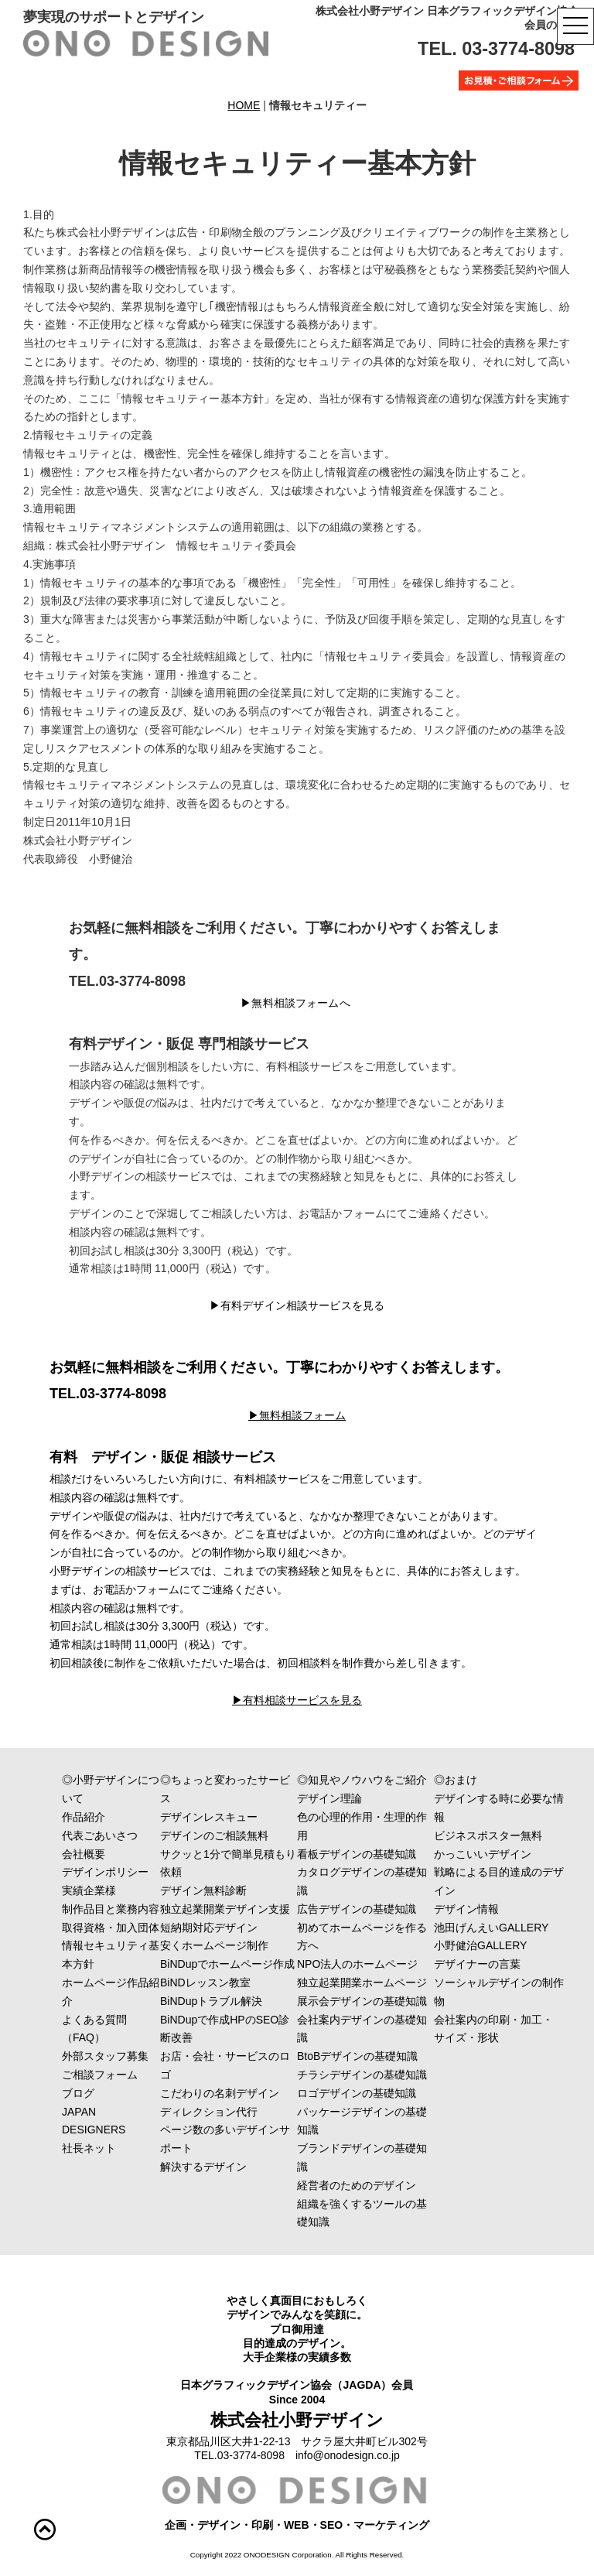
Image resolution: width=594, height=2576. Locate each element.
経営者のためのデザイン (356, 2185)
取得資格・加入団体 (127, 1927)
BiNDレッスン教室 (205, 1982)
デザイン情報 (466, 1909)
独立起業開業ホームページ (362, 1982)
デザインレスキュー (230, 1817)
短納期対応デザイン (209, 1927)
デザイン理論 (329, 1798)
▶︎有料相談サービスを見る (297, 1700)
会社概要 (132, 1854)
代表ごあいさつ (132, 1835)
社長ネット (132, 2148)
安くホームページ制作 (214, 1945)
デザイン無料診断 (203, 1890)
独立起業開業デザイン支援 (225, 1909)
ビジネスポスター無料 (488, 1835)
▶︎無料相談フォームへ (295, 1003)
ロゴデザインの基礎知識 (356, 2093)
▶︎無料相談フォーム (297, 1415)
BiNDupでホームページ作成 (227, 1964)
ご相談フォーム (137, 2074)
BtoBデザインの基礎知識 (357, 2056)
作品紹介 (116, 1817)
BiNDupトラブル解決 (211, 2001)
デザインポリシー (132, 1872)
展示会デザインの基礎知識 (362, 2001)
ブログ (78, 2093)
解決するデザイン (230, 2166)
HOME (243, 105)
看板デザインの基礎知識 (356, 1854)
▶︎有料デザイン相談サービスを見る (297, 1305)
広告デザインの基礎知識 (356, 1909)
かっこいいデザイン (504, 1854)
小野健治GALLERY (480, 1945)
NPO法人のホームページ (357, 1964)
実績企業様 (132, 1890)
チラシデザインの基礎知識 (362, 2074)
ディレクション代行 (230, 2112)
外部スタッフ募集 (105, 2056)
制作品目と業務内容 (132, 1909)
